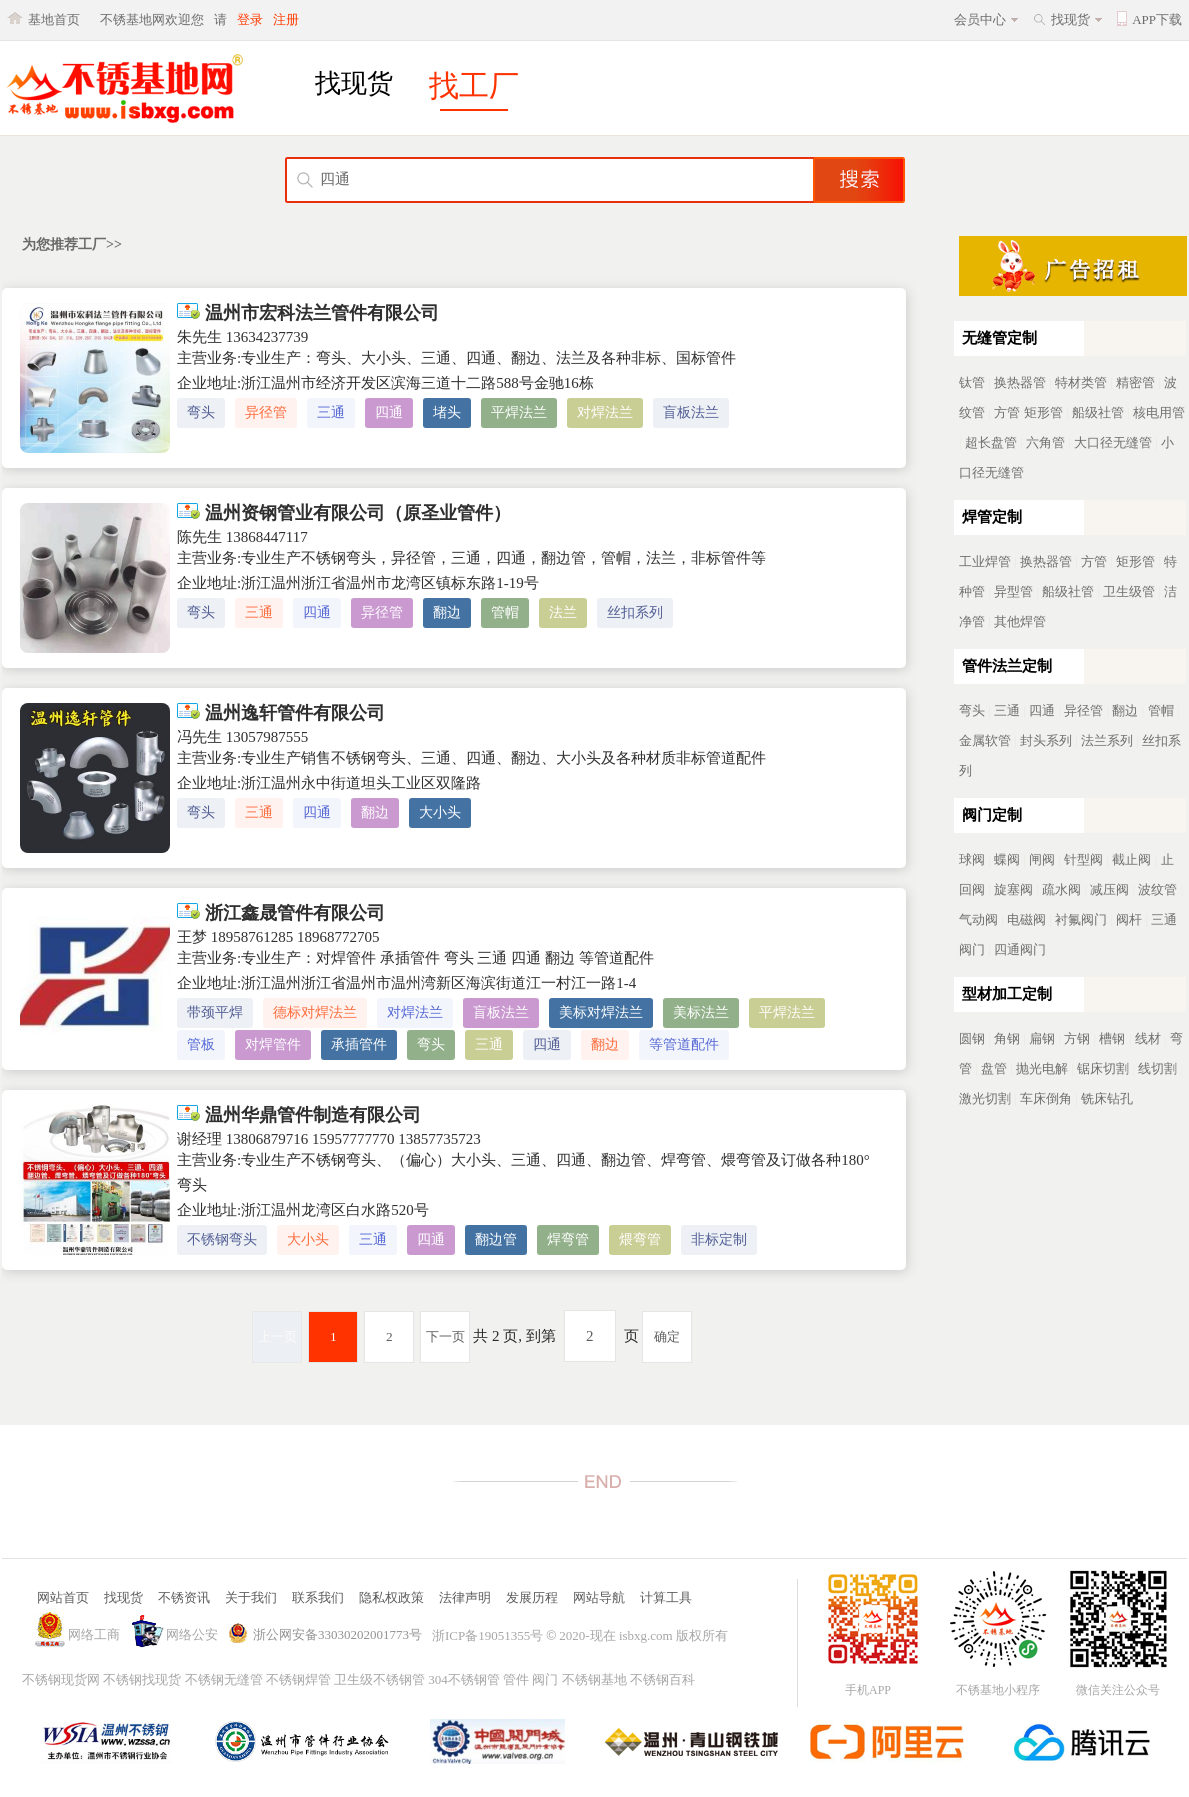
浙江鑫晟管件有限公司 (281, 913)
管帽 (505, 612)
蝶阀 (1007, 859)
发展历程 (532, 1597)
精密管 (1135, 382)
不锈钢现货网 (61, 1679)
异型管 (1013, 591)
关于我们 (251, 1597)
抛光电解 (1042, 1068)
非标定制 (719, 1239)
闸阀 (1042, 859)
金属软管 (985, 740)
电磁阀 (1026, 919)
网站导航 (599, 1597)
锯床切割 (1103, 1068)
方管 (1007, 412)
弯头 (201, 412)
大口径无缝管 (1113, 442)
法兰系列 (1107, 740)
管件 (516, 1679)
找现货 (1070, 19)
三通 (331, 412)
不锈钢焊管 (298, 1679)
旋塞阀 (1013, 889)
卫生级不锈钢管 (379, 1679)
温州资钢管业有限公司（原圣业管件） (344, 513)
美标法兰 (701, 1012)
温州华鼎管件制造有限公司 (299, 1115)
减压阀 (1109, 889)
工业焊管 (985, 561)
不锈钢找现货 (142, 1679)
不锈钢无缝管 (224, 1679)
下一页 (445, 1336)
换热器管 (1020, 382)
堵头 (447, 412)
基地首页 (54, 19)
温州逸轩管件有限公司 (281, 713)
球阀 (972, 859)
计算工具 (666, 1597)
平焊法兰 (519, 412)
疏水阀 (1061, 889)
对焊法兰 (605, 412)
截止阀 (1131, 859)
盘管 (994, 1068)
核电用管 (1159, 412)
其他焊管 (1020, 621)
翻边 (447, 612)
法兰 (563, 612)
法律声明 (465, 1597)
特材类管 (1081, 382)
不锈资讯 (184, 1597)
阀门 (545, 1679)
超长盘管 (991, 442)
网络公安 (192, 1634)
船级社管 (1098, 412)
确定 (667, 1336)
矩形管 (1043, 412)
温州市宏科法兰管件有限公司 (308, 313)
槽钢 (1112, 1038)
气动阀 (978, 919)
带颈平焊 (215, 1012)
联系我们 (318, 1597)
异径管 (266, 412)
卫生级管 (1129, 591)
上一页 (277, 1336)
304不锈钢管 (464, 1679)
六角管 (1045, 442)
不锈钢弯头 (222, 1239)
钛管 (972, 382)
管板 (201, 1044)
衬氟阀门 (1081, 919)
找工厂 (474, 85)
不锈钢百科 (662, 1679)
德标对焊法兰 (315, 1012)
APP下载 (1157, 19)
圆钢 (972, 1038)
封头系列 (1046, 740)
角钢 (1007, 1038)
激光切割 (985, 1098)
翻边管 (496, 1239)
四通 (389, 412)
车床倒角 (1046, 1098)
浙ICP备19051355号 (487, 1635)
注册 (286, 19)
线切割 (1157, 1068)
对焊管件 (273, 1044)
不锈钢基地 (594, 1679)
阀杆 (1129, 919)
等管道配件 (684, 1044)
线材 (1148, 1038)
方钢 (1077, 1038)
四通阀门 (1020, 949)
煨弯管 (640, 1239)
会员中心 (980, 19)
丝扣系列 (635, 612)
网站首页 (63, 1597)
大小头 (440, 812)
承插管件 (359, 1044)
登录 (250, 19)
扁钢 (1042, 1038)
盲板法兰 (691, 412)
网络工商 (94, 1634)
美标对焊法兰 (601, 1012)
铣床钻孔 (1107, 1098)
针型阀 (1083, 859)
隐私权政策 (391, 1597)
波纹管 (1157, 889)
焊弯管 (568, 1239)
